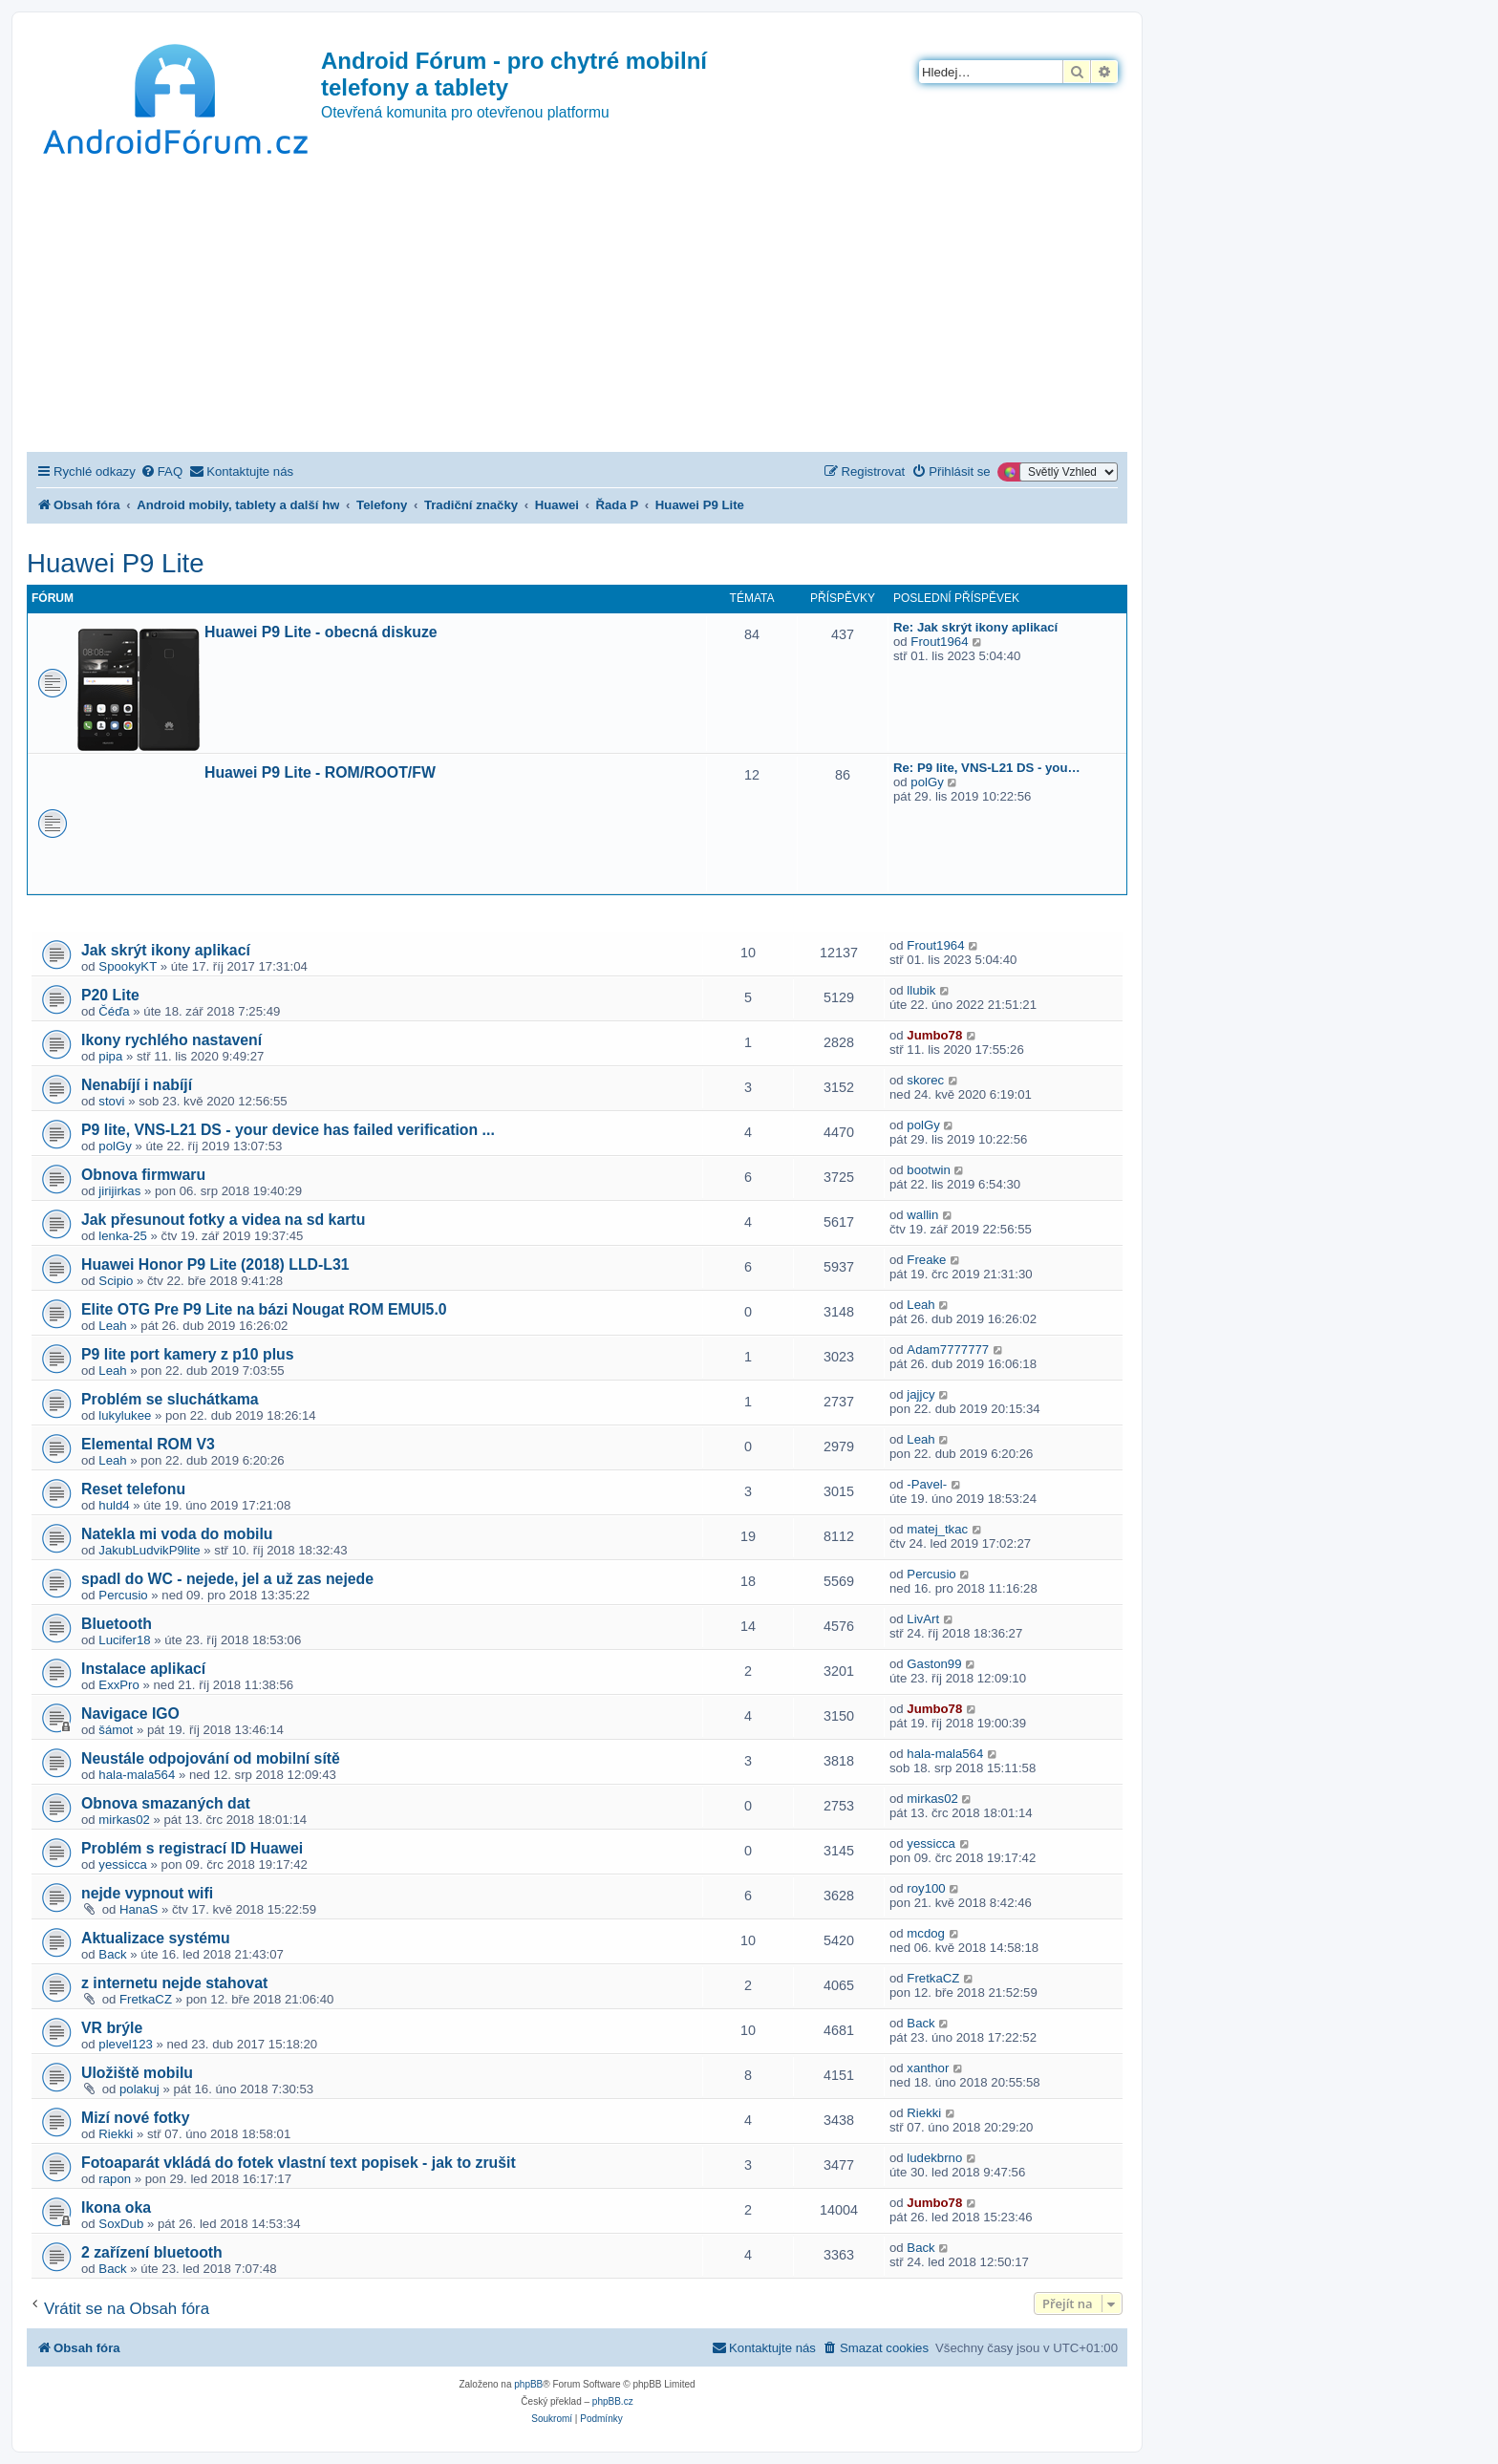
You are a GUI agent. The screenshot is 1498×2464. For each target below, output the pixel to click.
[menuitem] (161, 471)
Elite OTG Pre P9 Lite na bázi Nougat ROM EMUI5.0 (264, 1309)
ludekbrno (934, 2158)
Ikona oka (116, 2207)
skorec (925, 1080)
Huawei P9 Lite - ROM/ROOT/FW (320, 772)
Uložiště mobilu (137, 2073)
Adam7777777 (948, 1349)
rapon (114, 2179)
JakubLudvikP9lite (149, 1550)
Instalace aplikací (143, 1669)
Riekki (115, 2134)
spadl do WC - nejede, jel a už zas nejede (227, 1579)
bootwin (928, 1170)
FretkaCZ (145, 1999)
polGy (926, 782)
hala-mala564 (136, 1775)
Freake (926, 1260)
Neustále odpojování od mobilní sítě (210, 1758)
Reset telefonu (133, 1489)
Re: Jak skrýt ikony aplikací (975, 627)
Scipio (115, 1281)
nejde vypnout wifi (147, 1893)
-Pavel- (927, 1484)
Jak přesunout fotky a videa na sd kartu (223, 1219)
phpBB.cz (612, 2401)
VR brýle (111, 2028)
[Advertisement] (577, 308)
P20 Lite (110, 995)
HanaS (138, 1909)
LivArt (923, 1619)
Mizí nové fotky (135, 2118)
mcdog (926, 1933)
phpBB (528, 2384)
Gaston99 (934, 1664)
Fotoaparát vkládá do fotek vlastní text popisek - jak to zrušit (298, 2162)
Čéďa (113, 1011)
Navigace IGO (130, 1713)
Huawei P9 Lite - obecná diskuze (321, 632)
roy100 (926, 1888)
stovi (111, 1101)
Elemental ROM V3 (148, 1444)
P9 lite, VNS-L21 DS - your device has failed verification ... (288, 1130)
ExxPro (118, 1685)
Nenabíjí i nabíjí (136, 1085)
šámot (115, 1730)
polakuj (139, 2089)
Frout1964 (939, 641)
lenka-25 (122, 1236)
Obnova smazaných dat (165, 1803)
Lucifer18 (124, 1640)
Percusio (122, 1595)
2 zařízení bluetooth (152, 2252)
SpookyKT (127, 966)
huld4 (113, 1505)
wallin (922, 1215)
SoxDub (120, 2224)
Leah (112, 1325)
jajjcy (920, 1394)
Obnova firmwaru (143, 1175)
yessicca (122, 1864)
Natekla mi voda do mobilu (177, 1534)
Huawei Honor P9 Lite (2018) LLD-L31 (215, 1264)
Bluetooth (116, 1624)
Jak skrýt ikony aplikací (165, 950)
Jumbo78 (934, 1035)
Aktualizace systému (155, 1938)
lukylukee (124, 1415)
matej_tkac (937, 1529)
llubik (921, 990)
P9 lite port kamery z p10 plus (187, 1354)
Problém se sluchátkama (170, 1399)
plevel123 (125, 2044)
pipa (110, 1056)
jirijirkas (119, 1191)
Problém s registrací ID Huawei (192, 1848)
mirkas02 (124, 1819)
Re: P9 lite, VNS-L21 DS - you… (987, 768)
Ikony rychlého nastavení (171, 1040)
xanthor (928, 2068)
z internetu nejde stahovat (174, 1983)
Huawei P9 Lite (115, 563)
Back (112, 1954)
